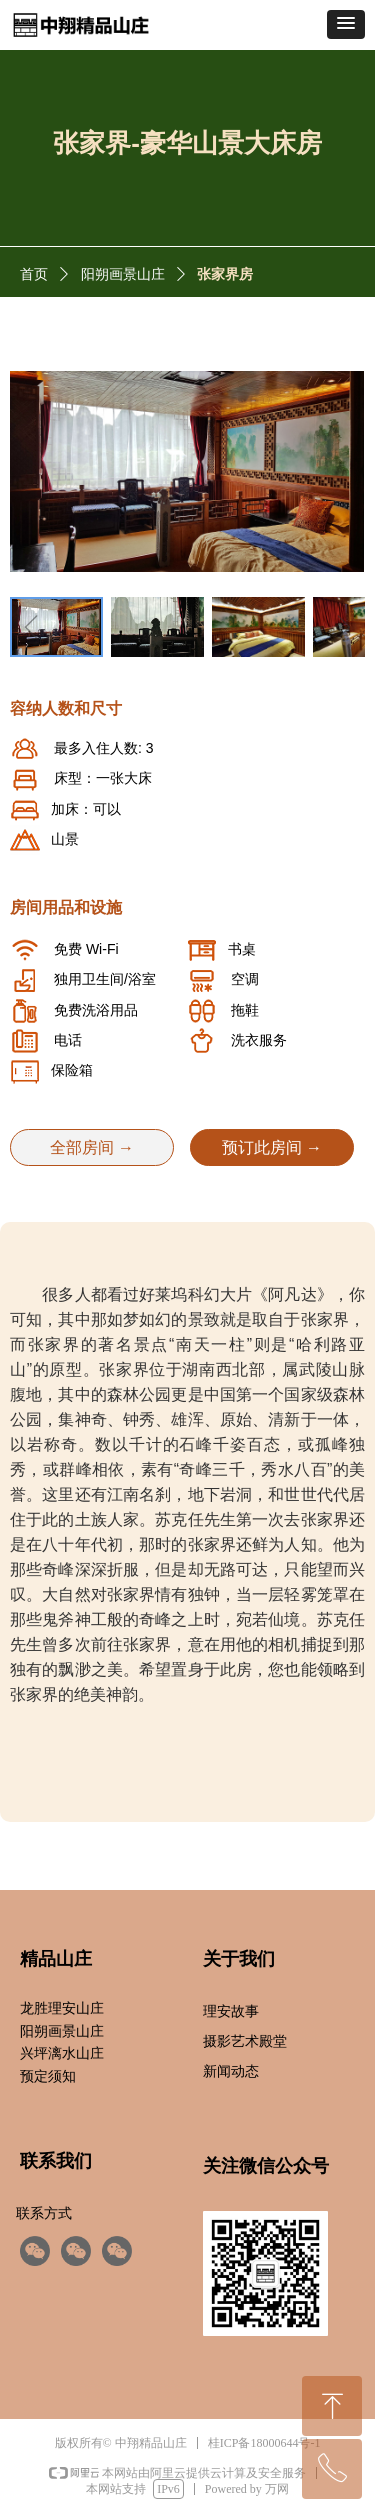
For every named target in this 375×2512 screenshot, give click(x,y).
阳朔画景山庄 (123, 274)
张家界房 (225, 274)
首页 (34, 274)
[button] (346, 24)
